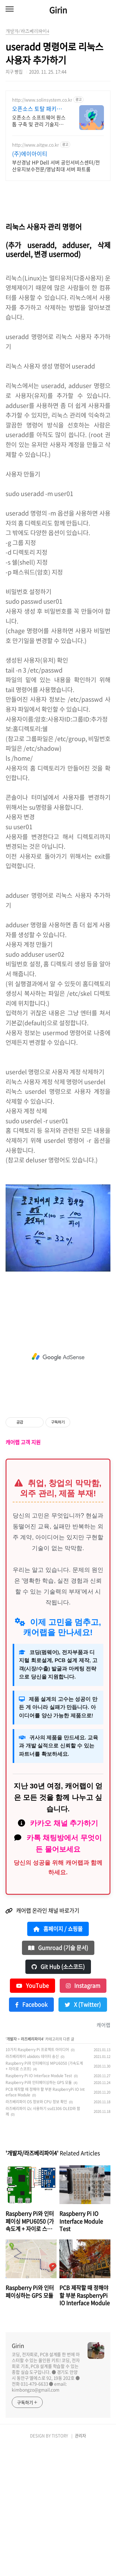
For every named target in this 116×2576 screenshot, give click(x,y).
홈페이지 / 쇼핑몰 (58, 2057)
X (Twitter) (83, 2133)
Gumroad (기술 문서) (58, 2076)
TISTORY (60, 2564)
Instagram (83, 2114)
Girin (58, 10)
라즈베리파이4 (32, 2167)
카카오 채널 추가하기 (64, 1952)
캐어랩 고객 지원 (23, 1570)
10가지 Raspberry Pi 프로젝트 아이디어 (37, 2178)
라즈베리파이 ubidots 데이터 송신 (32, 2185)
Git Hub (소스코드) (58, 2095)
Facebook (31, 2133)
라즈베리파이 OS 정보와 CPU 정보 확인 (36, 2230)
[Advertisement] (58, 155)
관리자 (80, 2564)
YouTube (32, 2114)
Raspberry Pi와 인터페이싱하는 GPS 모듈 (39, 2211)
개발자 (11, 2167)
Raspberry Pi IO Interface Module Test (39, 2204)
